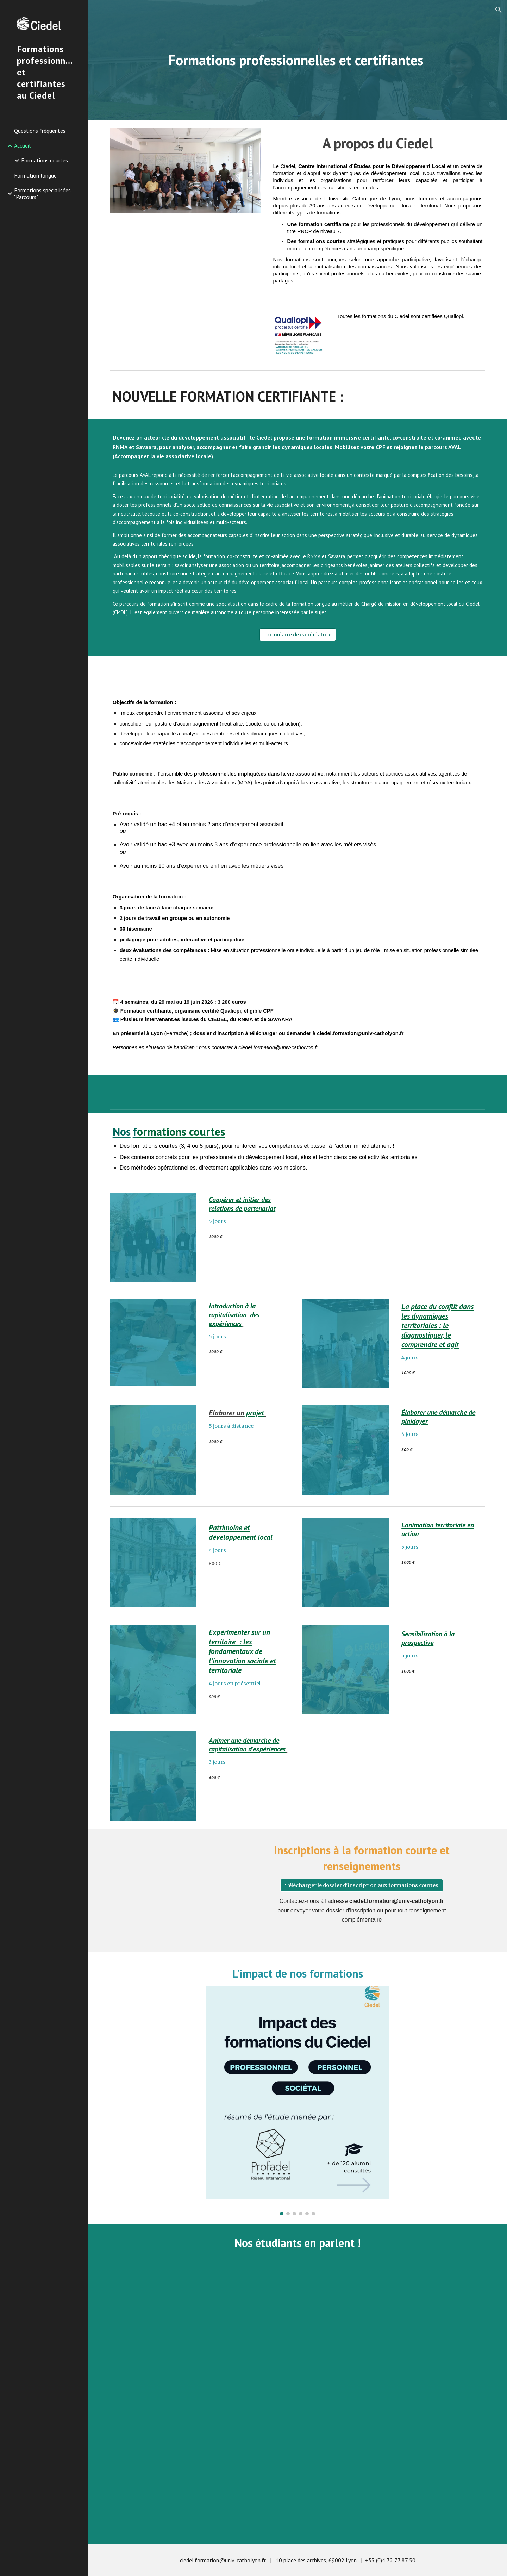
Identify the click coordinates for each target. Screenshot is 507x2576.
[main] (298, 59)
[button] (498, 9)
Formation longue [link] (35, 175)
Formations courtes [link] (44, 160)
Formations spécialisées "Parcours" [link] (42, 193)
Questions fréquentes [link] (39, 130)
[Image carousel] (297, 2100)
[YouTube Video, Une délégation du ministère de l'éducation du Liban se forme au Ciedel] (297, 2474)
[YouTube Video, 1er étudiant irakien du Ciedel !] (201, 2333)
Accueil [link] (22, 145)
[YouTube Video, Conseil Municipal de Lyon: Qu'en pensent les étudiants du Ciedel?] (394, 2333)
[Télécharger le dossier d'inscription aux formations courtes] (362, 1885)
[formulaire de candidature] (298, 634)
